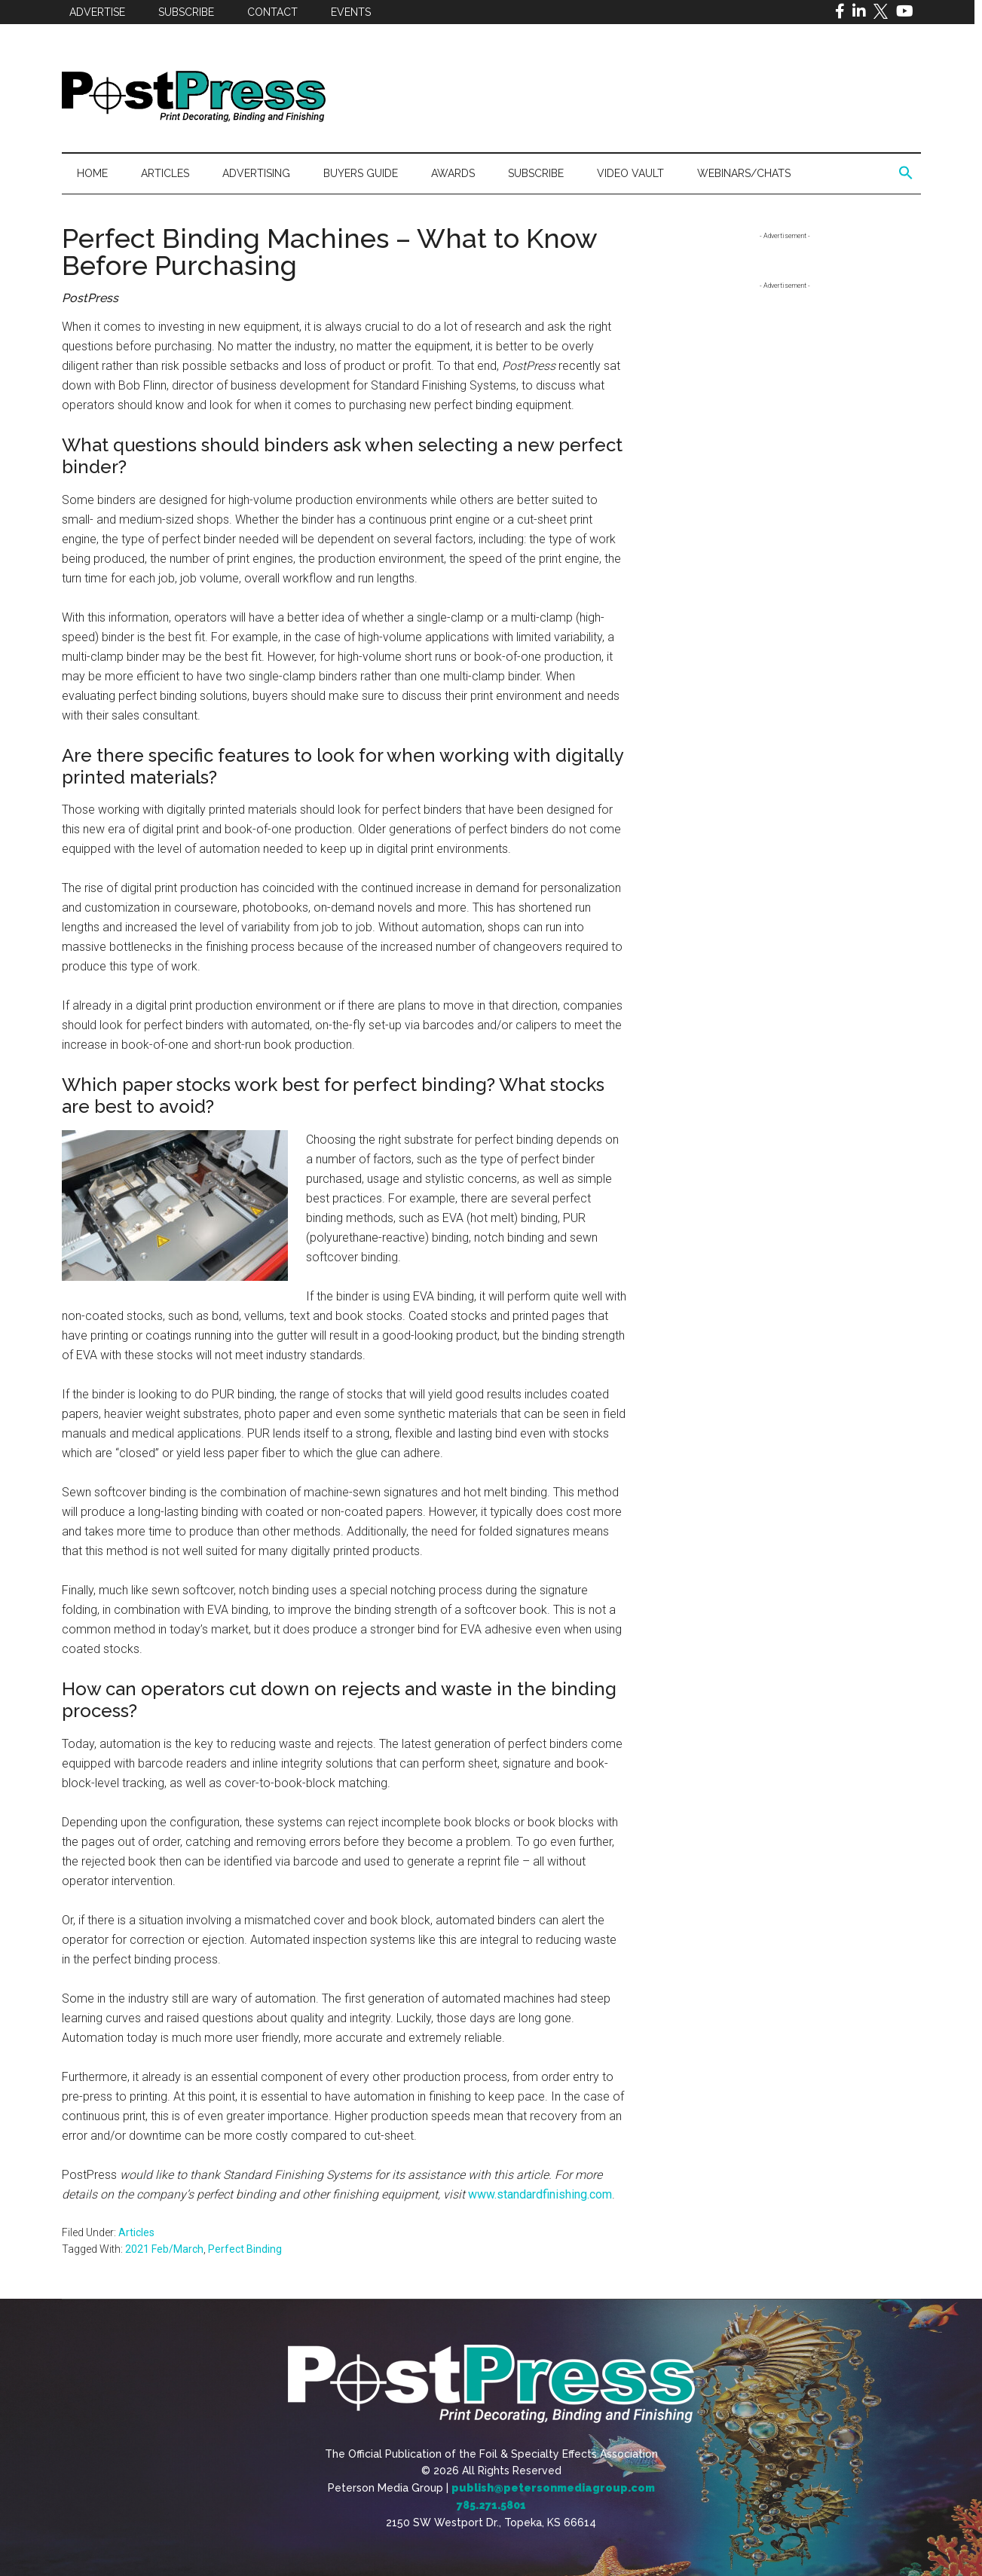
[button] (905, 173)
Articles (136, 2232)
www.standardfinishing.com (540, 2194)
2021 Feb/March (164, 2249)
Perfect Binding (245, 2249)
